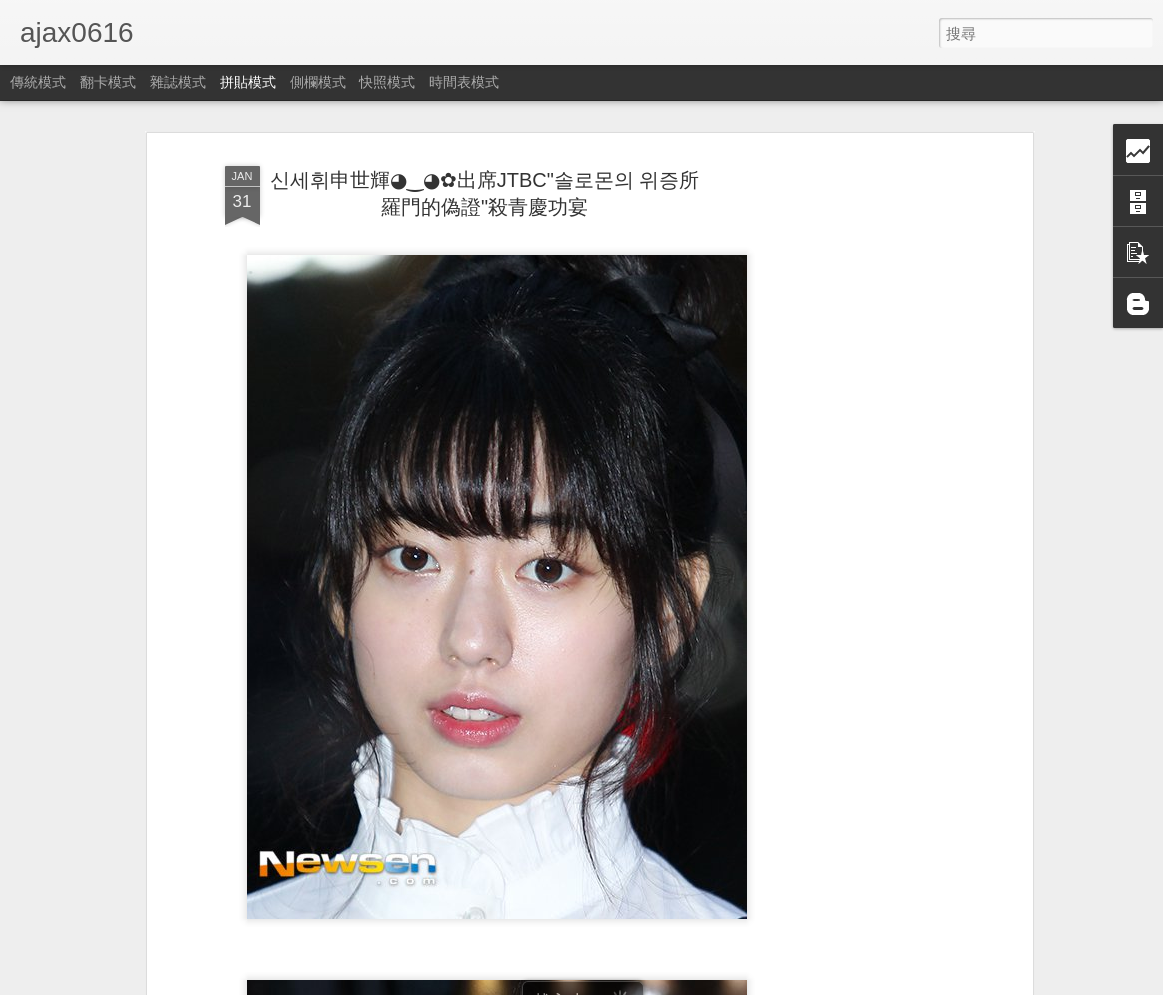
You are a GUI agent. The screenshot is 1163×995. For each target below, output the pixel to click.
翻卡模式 (108, 82)
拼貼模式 (248, 82)
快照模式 (387, 82)
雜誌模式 (178, 82)
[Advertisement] (855, 469)
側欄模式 (318, 82)
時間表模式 (464, 82)
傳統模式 (38, 82)
